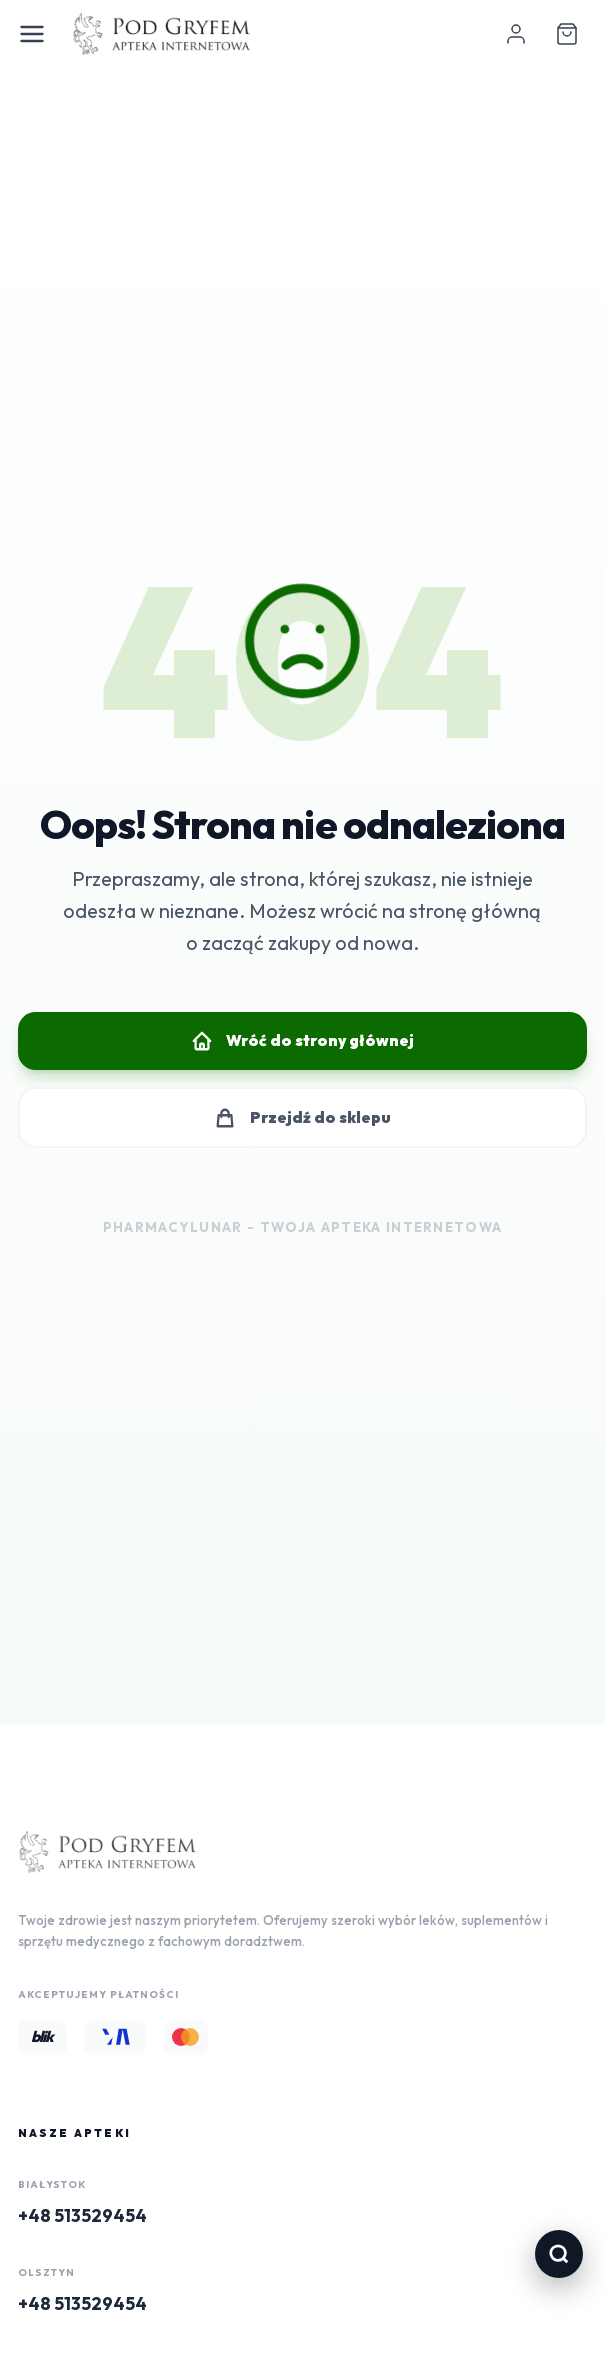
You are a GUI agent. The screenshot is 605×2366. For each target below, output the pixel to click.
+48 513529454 (82, 2215)
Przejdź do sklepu (302, 1118)
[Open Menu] (32, 34)
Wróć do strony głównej (302, 1041)
